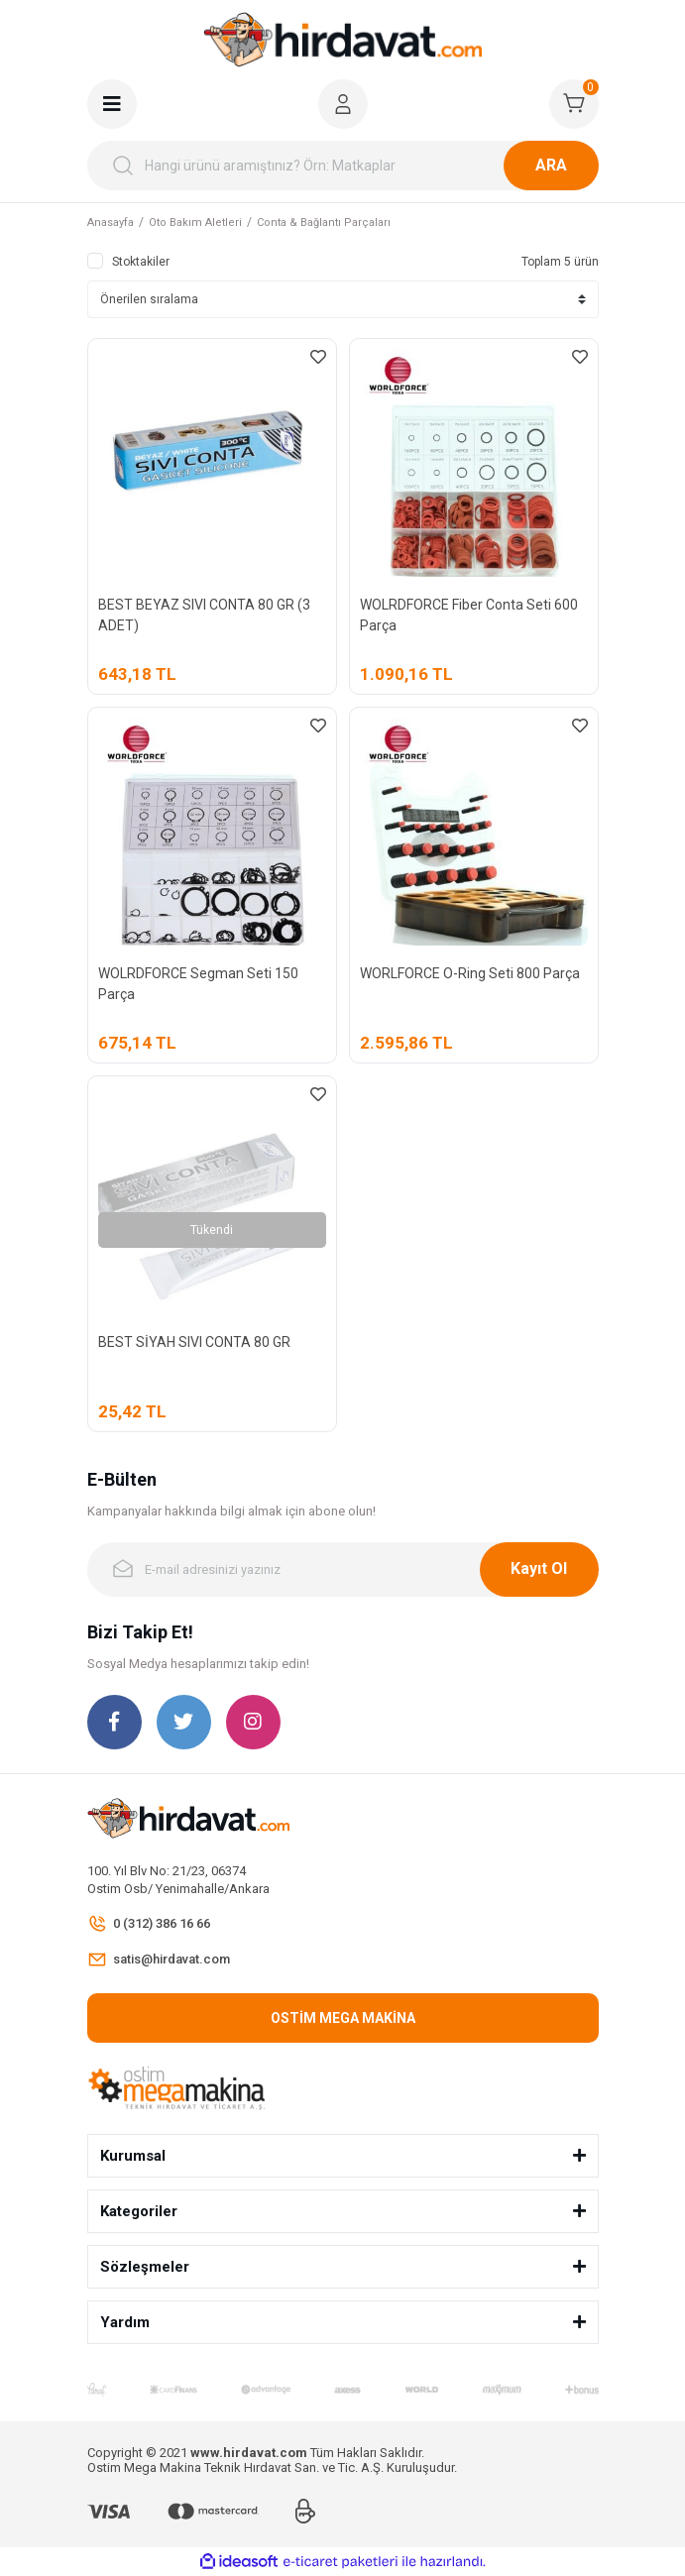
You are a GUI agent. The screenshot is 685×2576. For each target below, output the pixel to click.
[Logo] (343, 39)
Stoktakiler (141, 262)
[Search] (343, 165)
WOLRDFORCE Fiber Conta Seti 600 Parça (469, 615)
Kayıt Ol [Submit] (539, 1568)
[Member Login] (343, 104)
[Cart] (574, 104)
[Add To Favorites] (318, 357)
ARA (551, 165)
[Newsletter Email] (343, 1569)
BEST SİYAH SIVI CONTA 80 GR (194, 1342)
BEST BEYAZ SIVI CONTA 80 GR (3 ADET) (204, 615)
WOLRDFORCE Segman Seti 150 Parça (198, 983)
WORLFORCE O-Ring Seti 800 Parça (470, 973)
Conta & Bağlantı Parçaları (324, 222)
